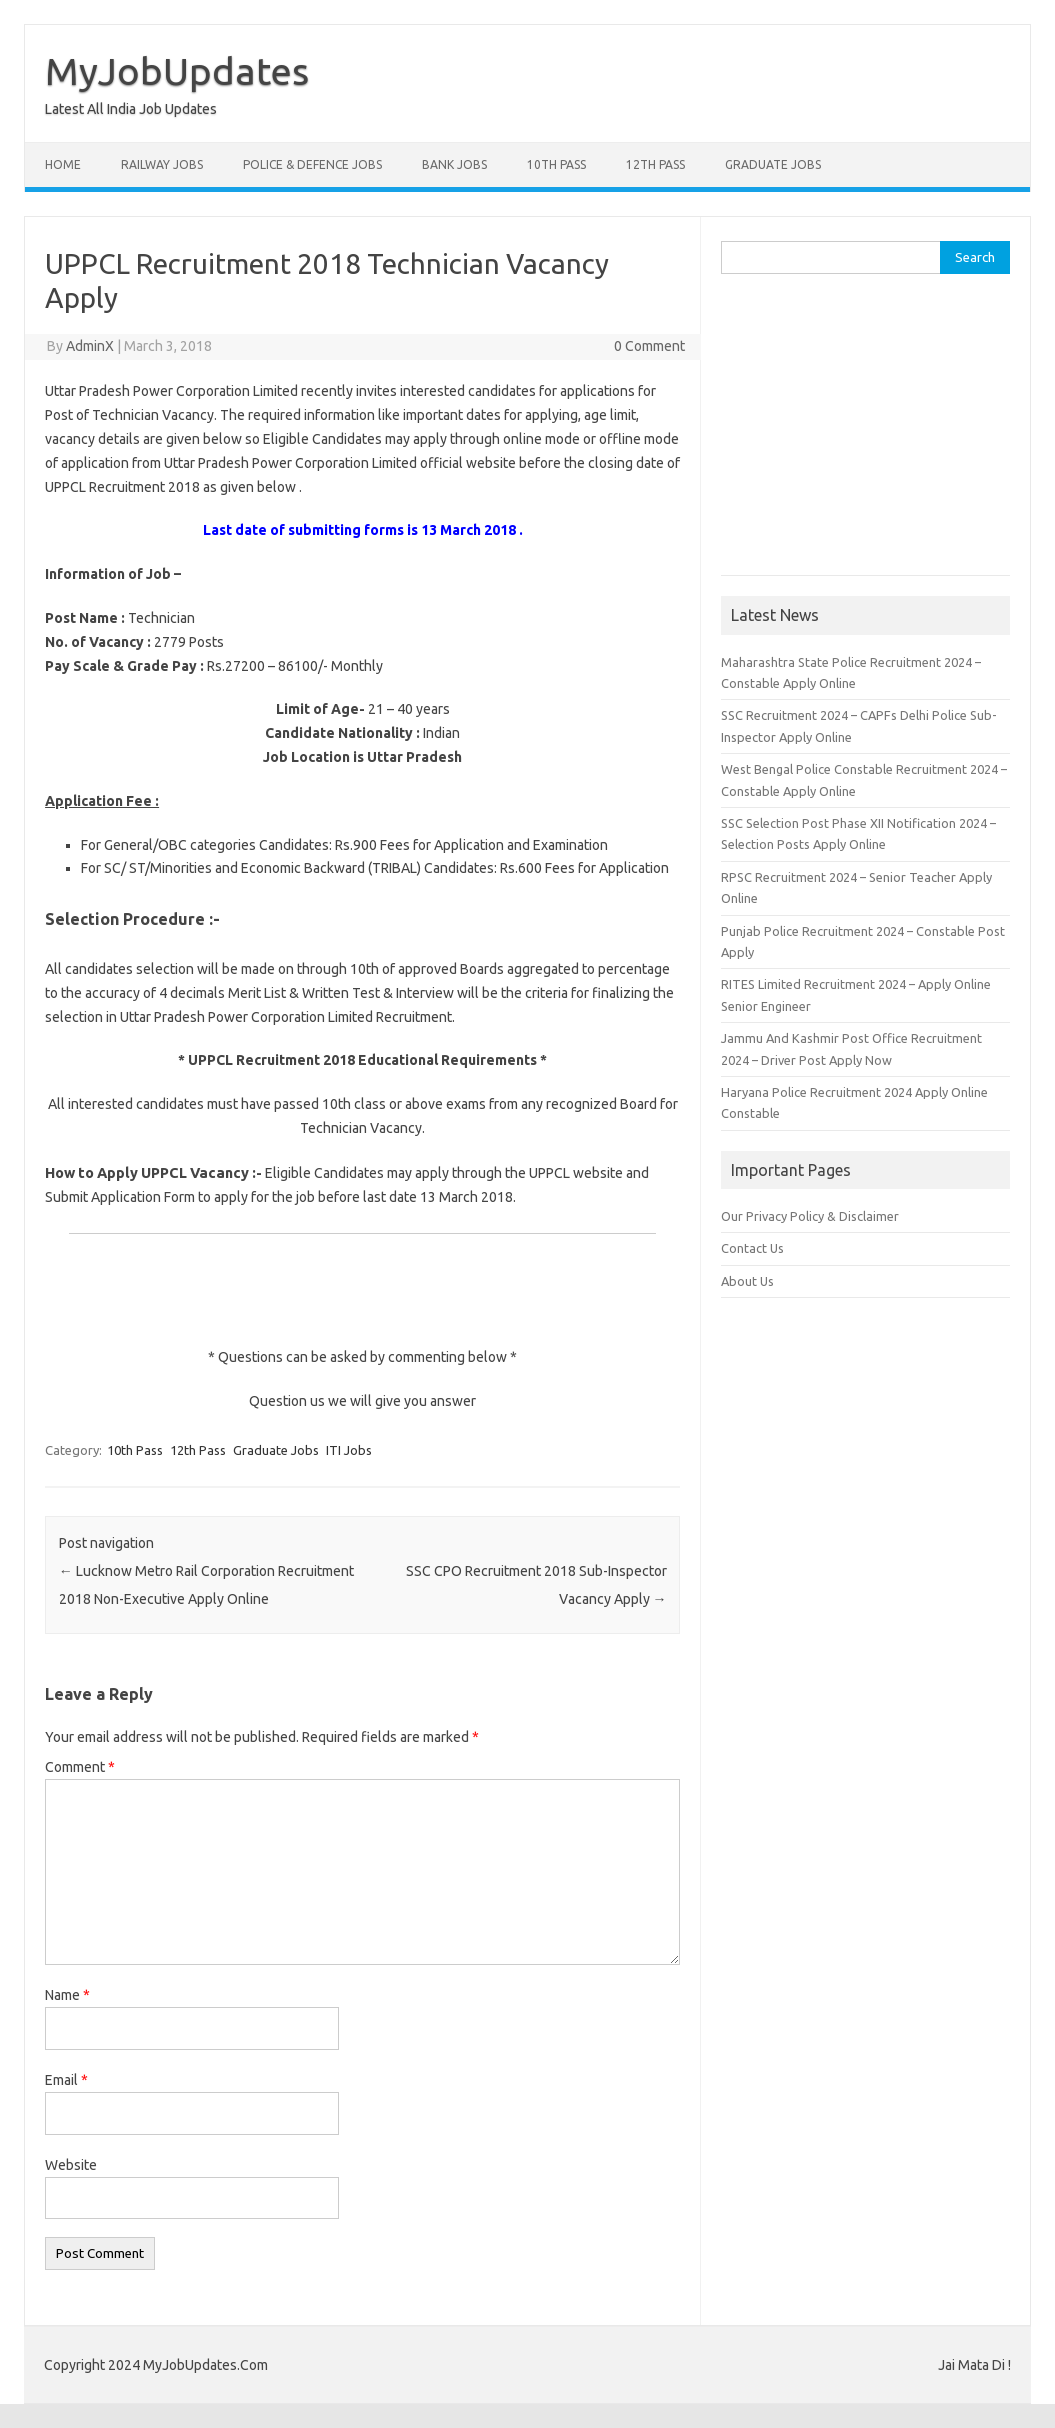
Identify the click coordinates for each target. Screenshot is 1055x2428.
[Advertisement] (865, 420)
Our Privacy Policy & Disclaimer (810, 1216)
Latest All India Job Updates (131, 109)
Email (66, 2080)
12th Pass (655, 164)
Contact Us (752, 1248)
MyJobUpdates (177, 71)
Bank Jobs (454, 164)
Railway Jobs (162, 164)
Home (63, 164)
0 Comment (649, 346)
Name (67, 1995)
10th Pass (556, 164)
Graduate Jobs (773, 164)
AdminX (90, 346)
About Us (747, 1281)
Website (71, 2165)
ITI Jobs (349, 1450)
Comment (80, 1767)
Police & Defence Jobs (312, 164)
